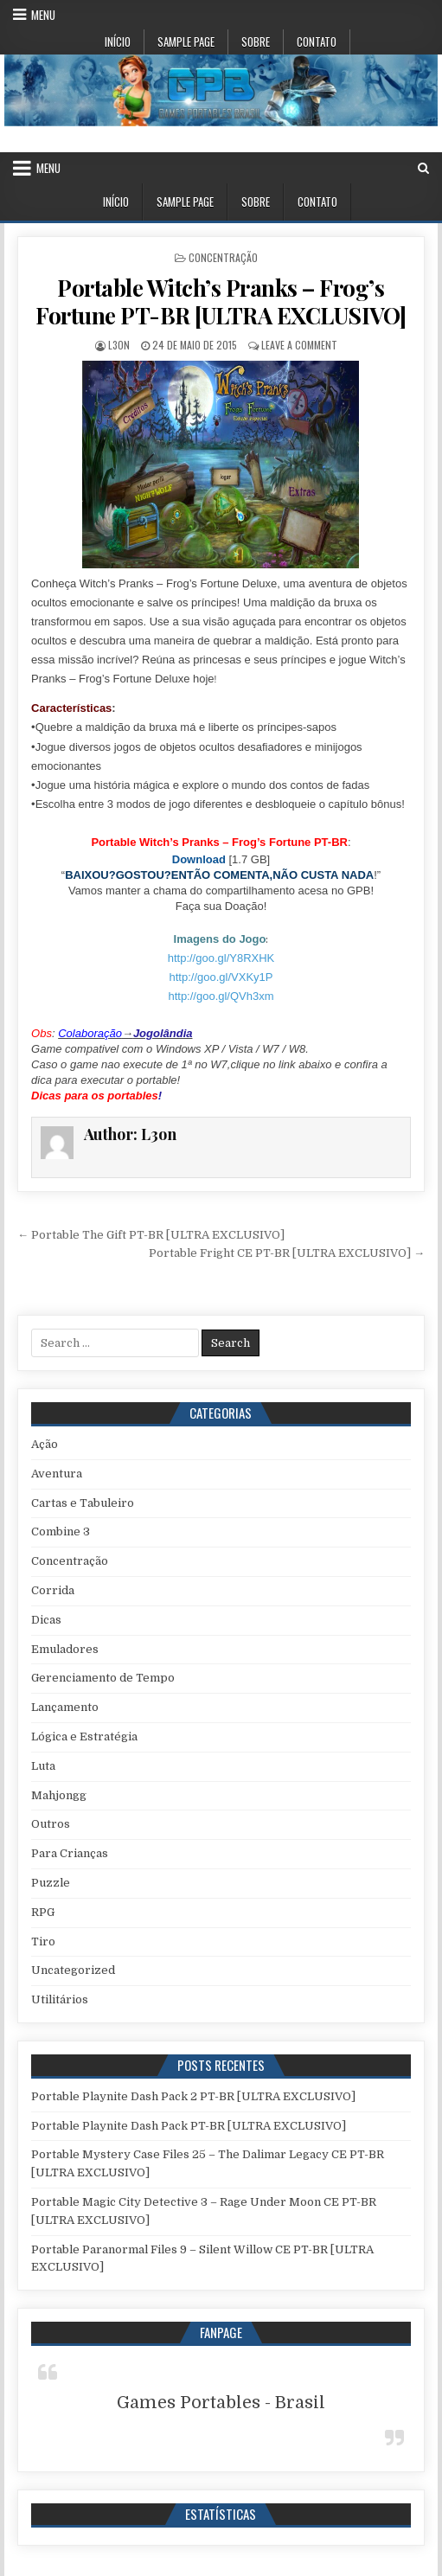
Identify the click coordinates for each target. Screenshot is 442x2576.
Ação (44, 1444)
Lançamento (65, 1707)
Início (118, 41)
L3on (119, 344)
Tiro (43, 1941)
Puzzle (50, 1882)
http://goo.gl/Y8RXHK (221, 958)
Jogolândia (163, 1033)
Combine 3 (60, 1531)
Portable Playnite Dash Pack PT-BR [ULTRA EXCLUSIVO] (188, 2125)
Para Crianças (69, 1853)
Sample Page (186, 41)
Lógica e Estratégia (84, 1736)
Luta (43, 1765)
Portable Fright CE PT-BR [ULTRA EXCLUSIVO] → (287, 1252)
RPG (42, 1912)
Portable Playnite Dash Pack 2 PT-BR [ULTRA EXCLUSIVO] (193, 2096)
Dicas (46, 1619)
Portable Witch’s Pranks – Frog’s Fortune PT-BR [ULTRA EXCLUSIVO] (221, 301)
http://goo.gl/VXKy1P (221, 977)
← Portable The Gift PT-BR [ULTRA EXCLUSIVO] (151, 1234)
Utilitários (59, 1999)
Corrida (52, 1590)
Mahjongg (58, 1795)
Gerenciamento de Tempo (103, 1677)
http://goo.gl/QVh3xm (220, 996)
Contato (316, 41)
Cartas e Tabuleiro (82, 1502)
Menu (43, 14)
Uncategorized (73, 1970)
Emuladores (65, 1649)
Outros (50, 1823)
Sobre (255, 41)
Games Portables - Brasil (221, 2403)
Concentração (223, 257)
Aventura (56, 1473)
